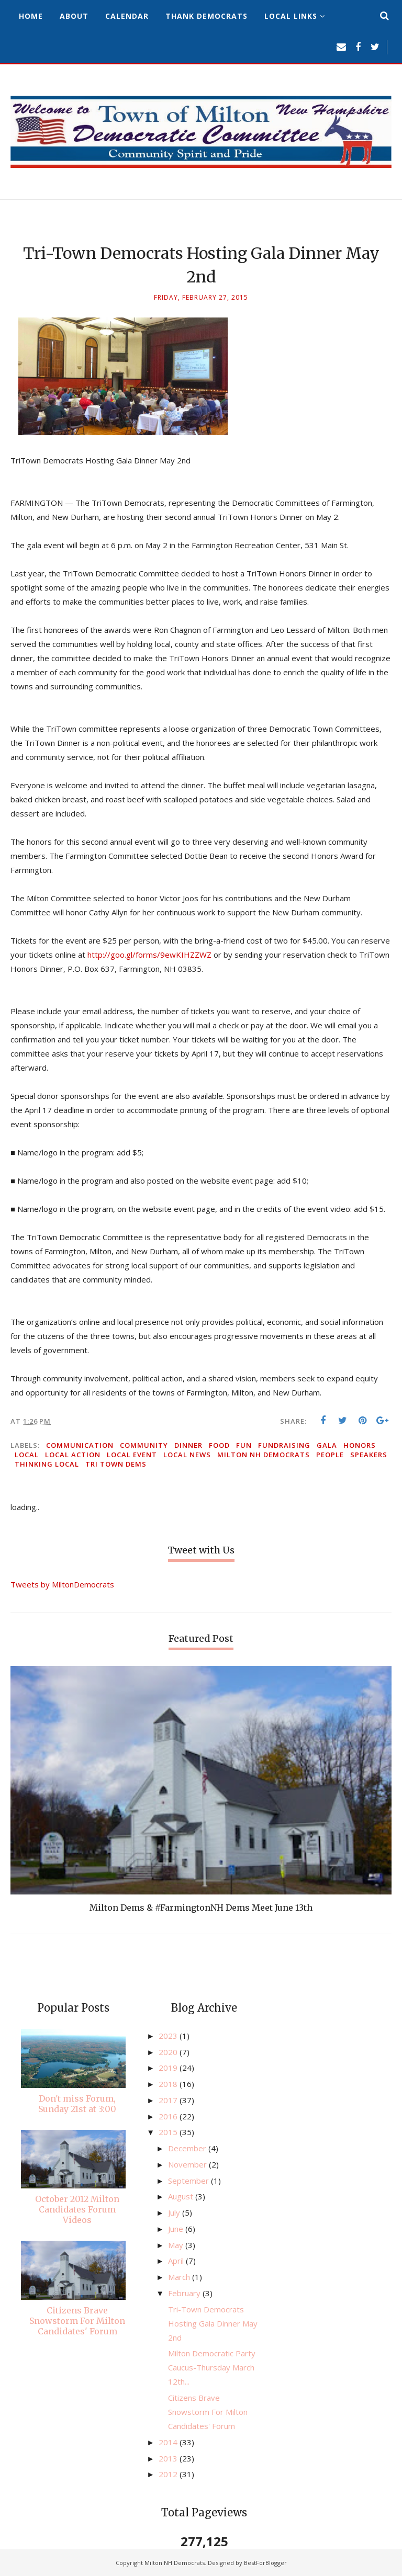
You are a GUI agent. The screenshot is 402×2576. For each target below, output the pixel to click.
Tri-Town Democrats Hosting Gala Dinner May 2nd (213, 2323)
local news (187, 1454)
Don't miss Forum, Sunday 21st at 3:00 (77, 2103)
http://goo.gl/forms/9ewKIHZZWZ (149, 954)
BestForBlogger (265, 2563)
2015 (169, 2132)
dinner (188, 1445)
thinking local (47, 1464)
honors (359, 1445)
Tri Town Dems (116, 1464)
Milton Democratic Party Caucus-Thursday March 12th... (211, 2367)
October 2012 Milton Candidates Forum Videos (77, 2209)
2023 (169, 2035)
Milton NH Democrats (263, 1454)
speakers (368, 1454)
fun (244, 1445)
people (330, 1454)
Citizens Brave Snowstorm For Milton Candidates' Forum (77, 2320)
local (27, 1454)
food (219, 1445)
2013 (169, 2458)
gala (327, 1445)
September (189, 2180)
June (176, 2228)
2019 (169, 2067)
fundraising (284, 1445)
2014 (169, 2442)
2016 (169, 2116)
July (175, 2212)
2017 (169, 2100)
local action (72, 1454)
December (188, 2148)
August (181, 2196)
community (144, 1445)
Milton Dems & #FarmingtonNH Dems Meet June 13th (201, 1907)
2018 (169, 2084)
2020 (169, 2052)
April (177, 2260)
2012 (169, 2474)
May (176, 2245)
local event (132, 1454)
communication (80, 1445)
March (180, 2277)
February (185, 2293)
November (188, 2164)
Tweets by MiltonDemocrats (62, 1584)
